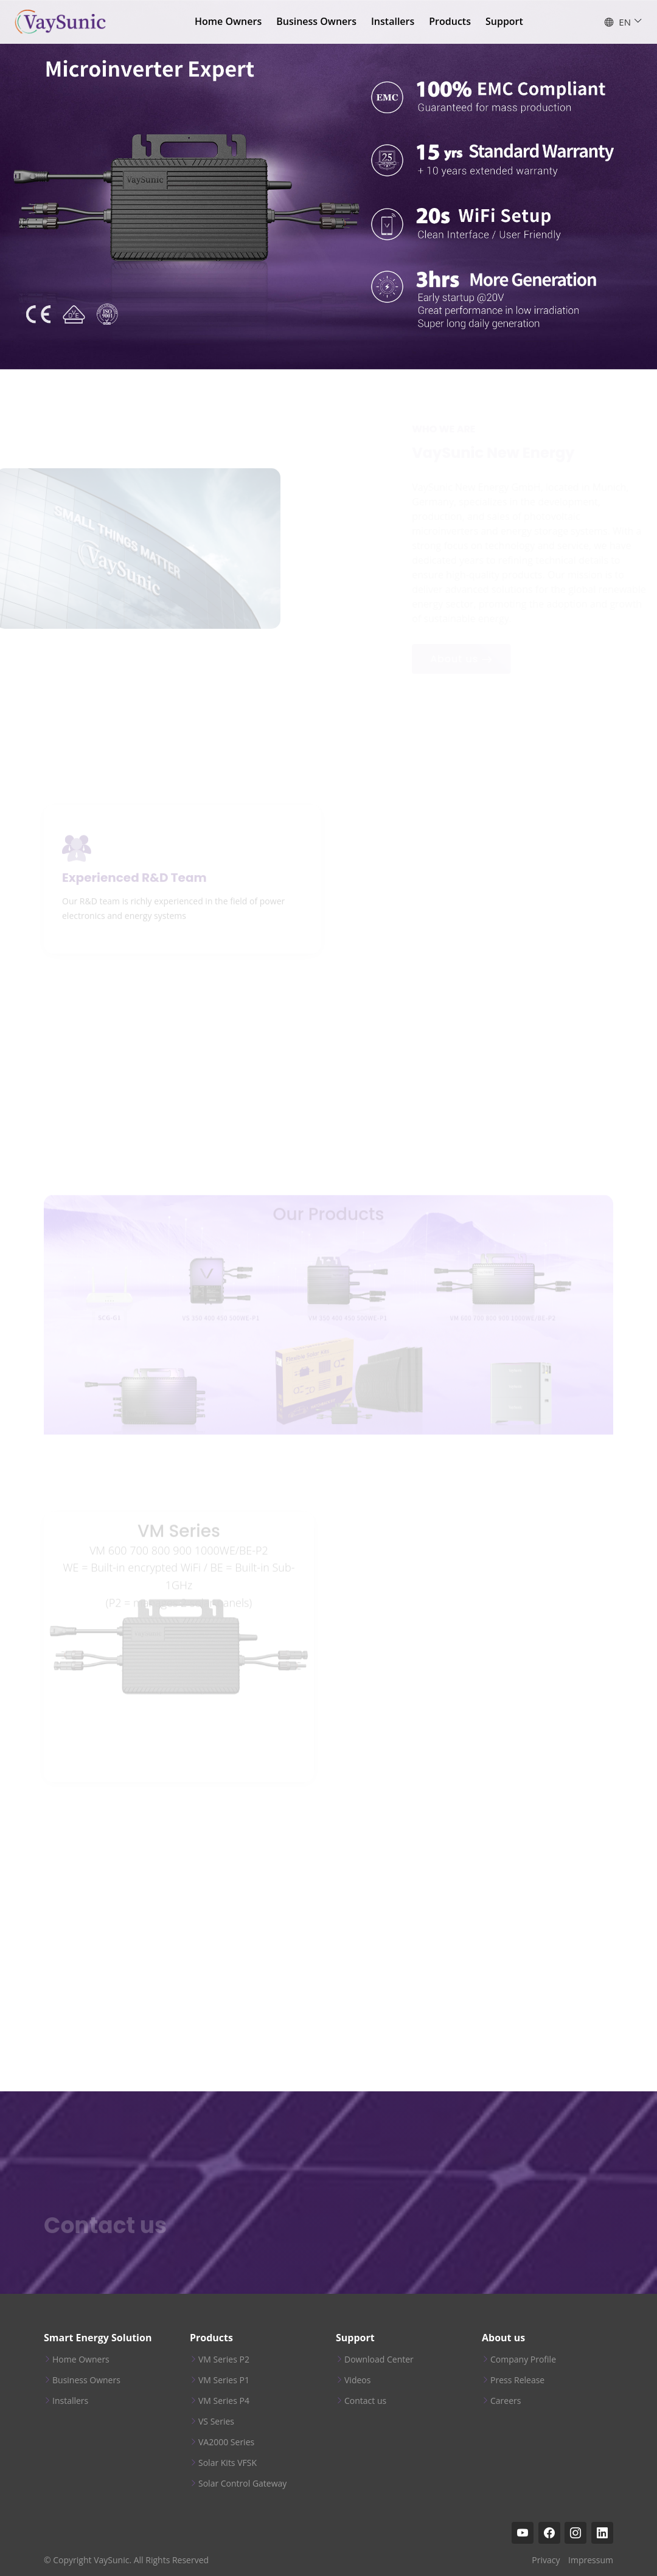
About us (503, 2337)
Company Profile (523, 2359)
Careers (505, 2401)
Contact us (365, 2401)
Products (450, 21)
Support (504, 21)
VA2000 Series (226, 2442)
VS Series (216, 2421)
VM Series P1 (223, 2380)
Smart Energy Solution (97, 2337)
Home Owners (228, 21)
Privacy (546, 2560)
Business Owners (316, 21)
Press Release (517, 2380)
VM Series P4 (223, 2401)
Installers (392, 21)
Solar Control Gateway (242, 2483)
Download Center (379, 2359)
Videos (357, 2380)
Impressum (590, 2560)
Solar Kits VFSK (227, 2463)
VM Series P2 (223, 2359)
